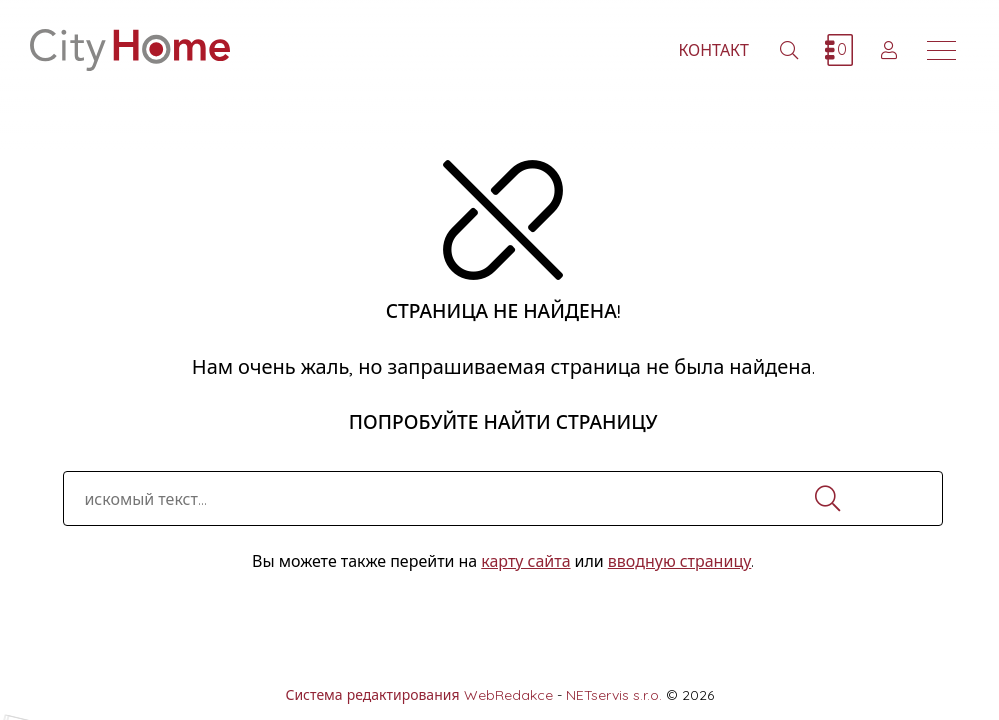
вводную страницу (680, 561)
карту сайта (525, 561)
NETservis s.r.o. (614, 695)
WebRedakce (508, 695)
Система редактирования (372, 695)
